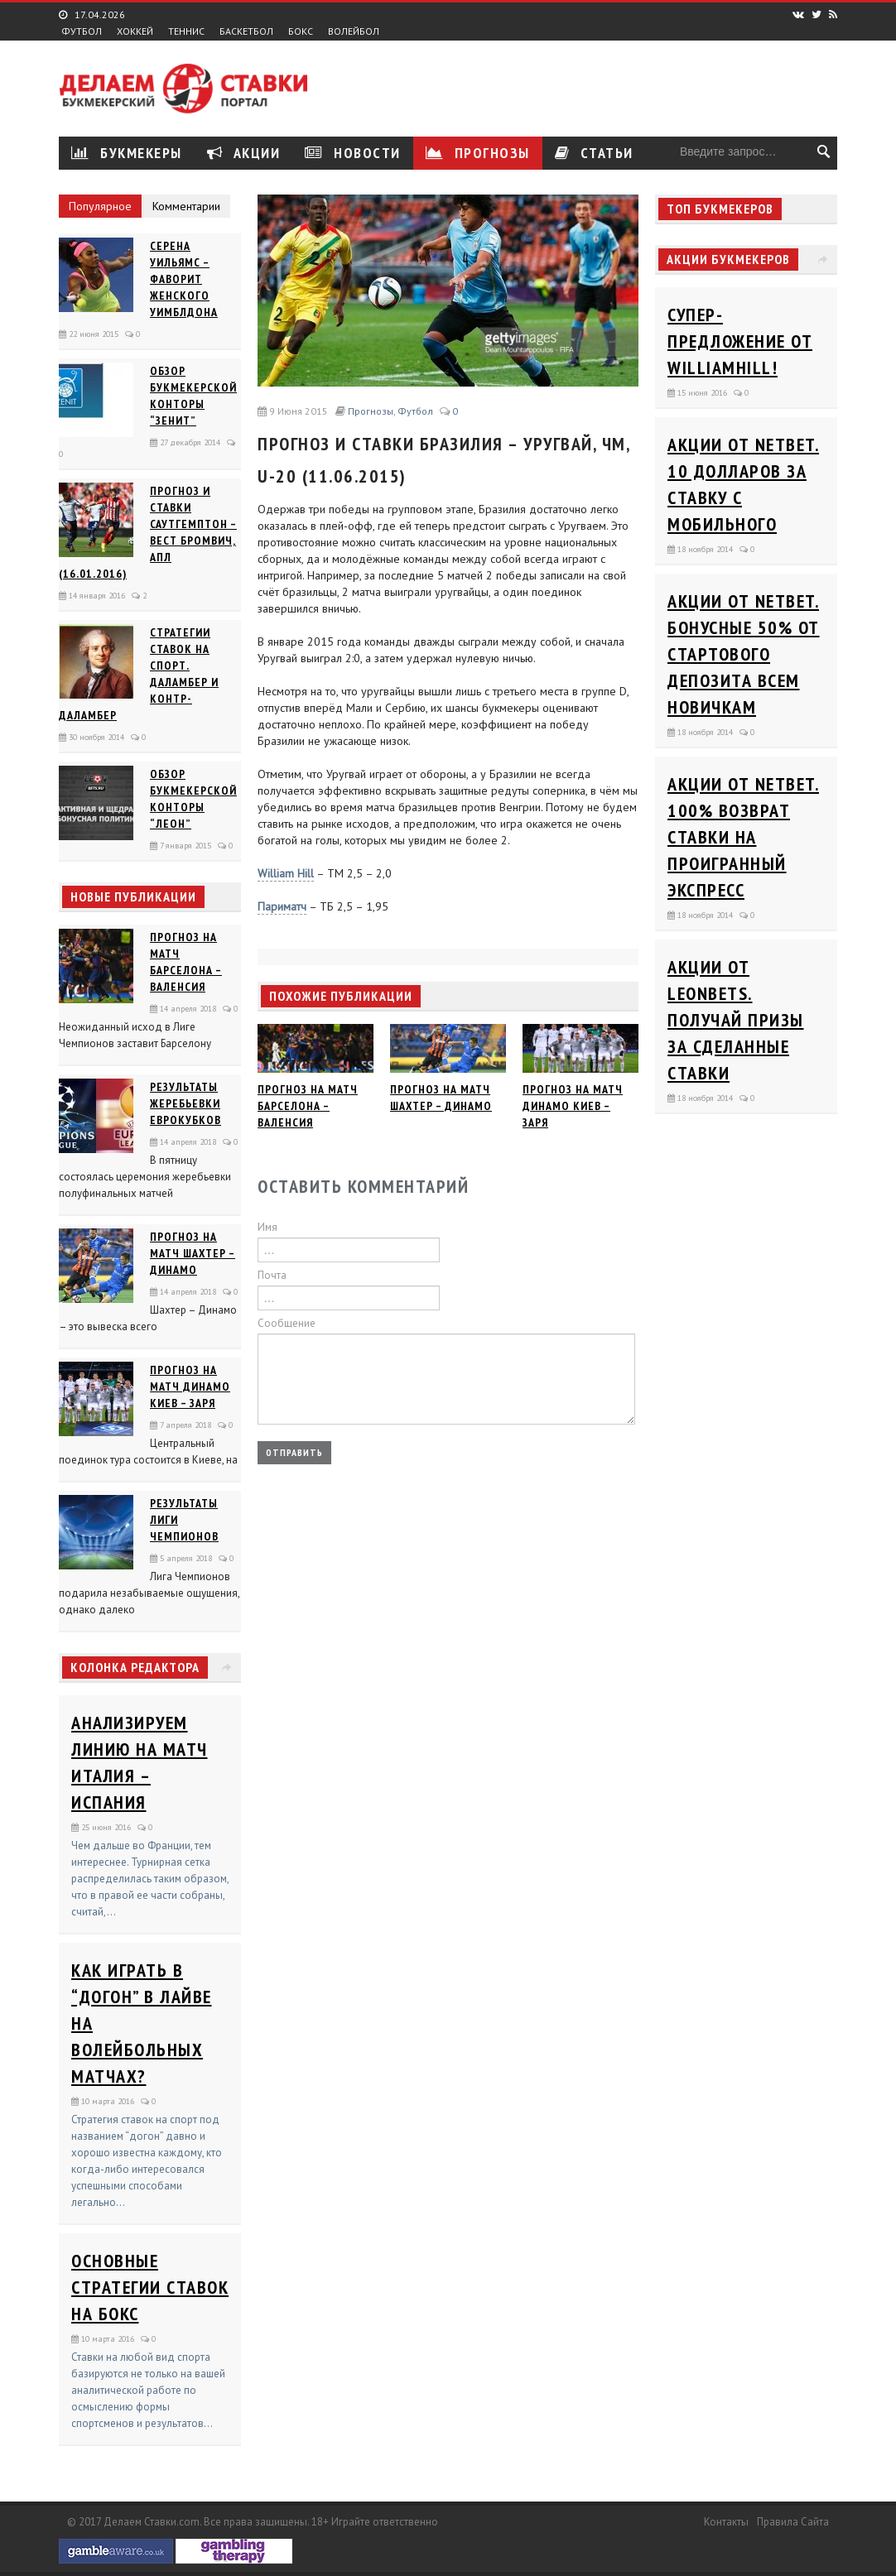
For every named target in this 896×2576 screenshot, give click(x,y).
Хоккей (135, 31)
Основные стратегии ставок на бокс (150, 2287)
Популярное (100, 206)
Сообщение (287, 1323)
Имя (267, 1227)
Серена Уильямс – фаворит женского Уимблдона (184, 279)
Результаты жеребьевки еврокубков (185, 1103)
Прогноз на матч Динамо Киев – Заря (190, 1386)
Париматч (282, 906)
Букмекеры (126, 152)
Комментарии (186, 206)
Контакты (726, 2522)
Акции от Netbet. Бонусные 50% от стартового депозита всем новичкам (743, 653)
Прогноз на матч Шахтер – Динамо (192, 1253)
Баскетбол (246, 31)
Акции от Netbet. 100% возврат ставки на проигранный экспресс (743, 836)
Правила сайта (793, 2522)
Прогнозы (478, 152)
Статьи (594, 152)
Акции (244, 152)
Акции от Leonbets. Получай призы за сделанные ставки (735, 1019)
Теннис (186, 31)
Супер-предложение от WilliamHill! (739, 341)
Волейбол (353, 31)
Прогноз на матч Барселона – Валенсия (308, 1106)
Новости (353, 152)
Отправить (294, 1452)
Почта (272, 1275)
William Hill (286, 873)
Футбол (81, 31)
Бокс (300, 31)
